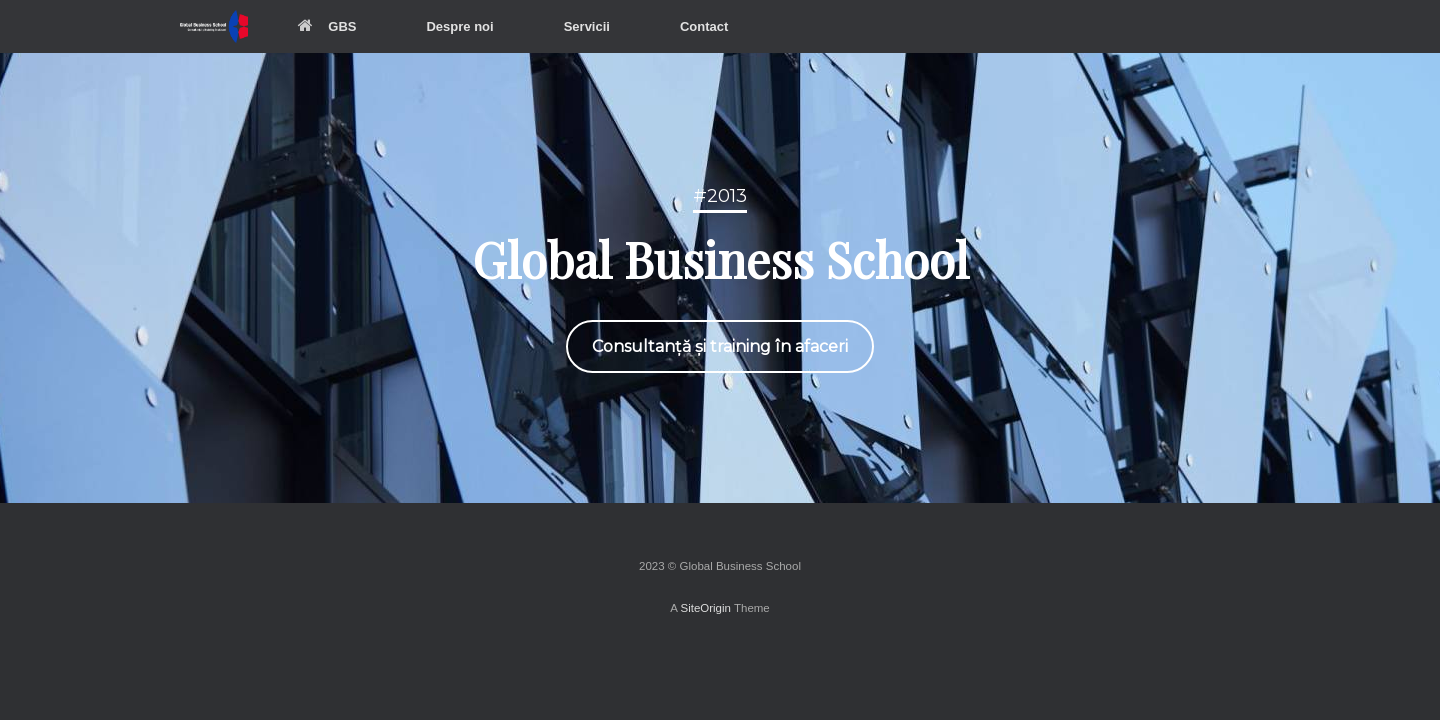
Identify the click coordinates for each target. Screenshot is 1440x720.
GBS (327, 26)
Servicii (587, 26)
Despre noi (459, 26)
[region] (720, 278)
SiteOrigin (705, 608)
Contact (704, 26)
